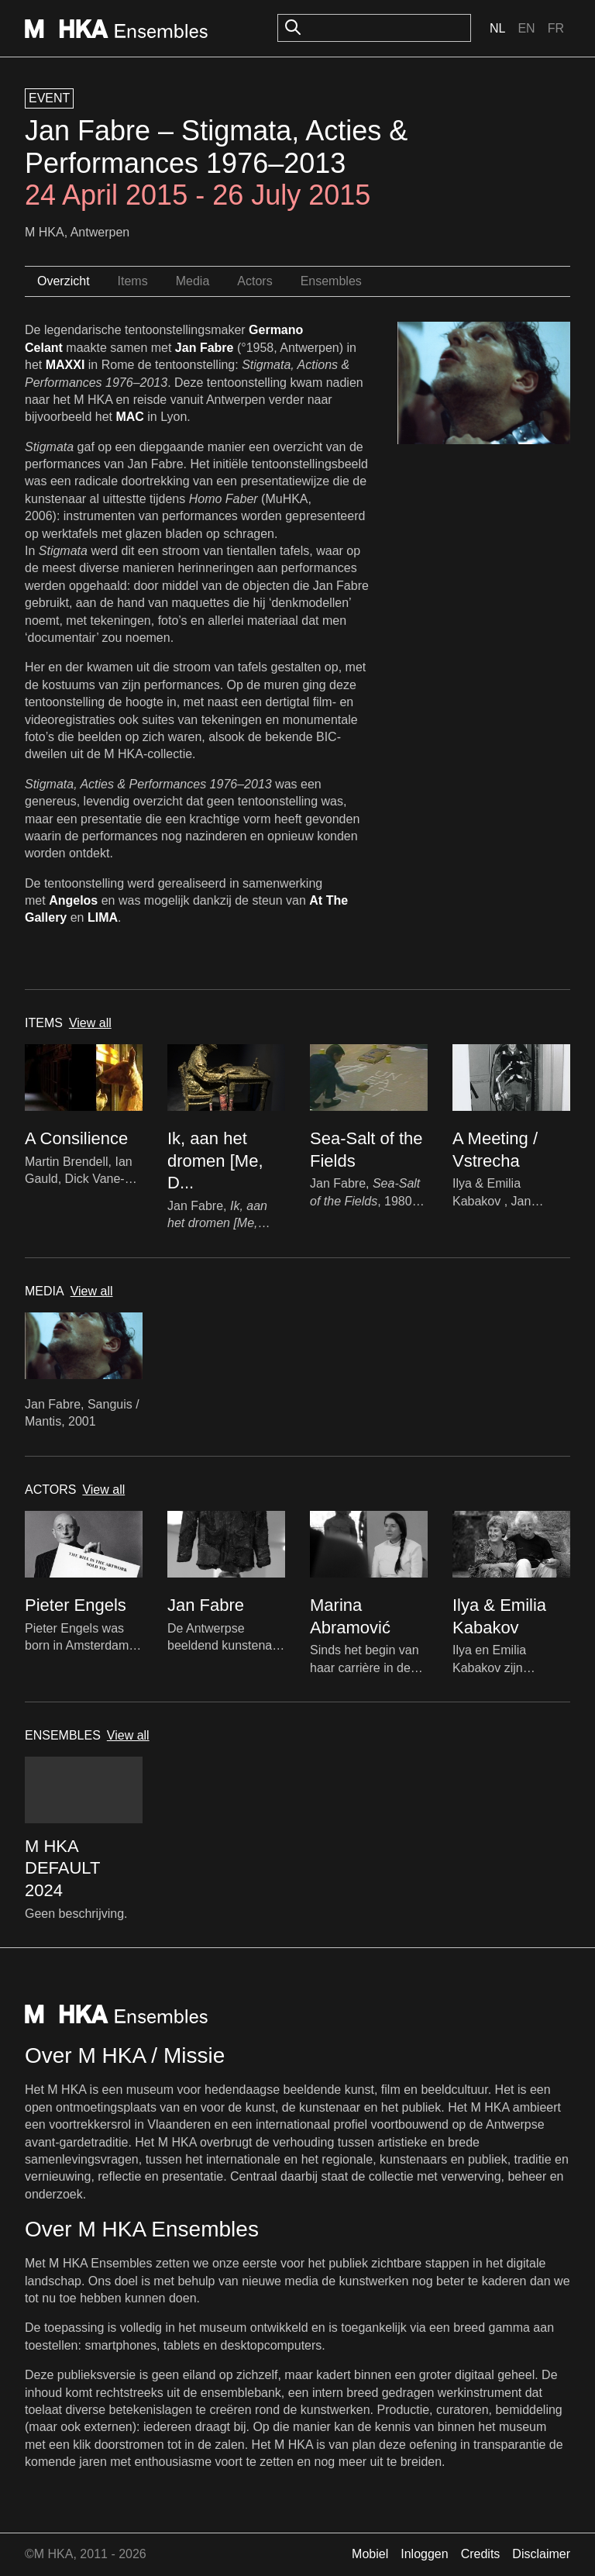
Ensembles (331, 281)
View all (90, 1022)
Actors (254, 281)
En (526, 28)
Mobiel (370, 2553)
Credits (480, 2553)
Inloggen (424, 2553)
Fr (556, 28)
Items (133, 281)
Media (193, 281)
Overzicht (63, 281)
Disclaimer (541, 2553)
